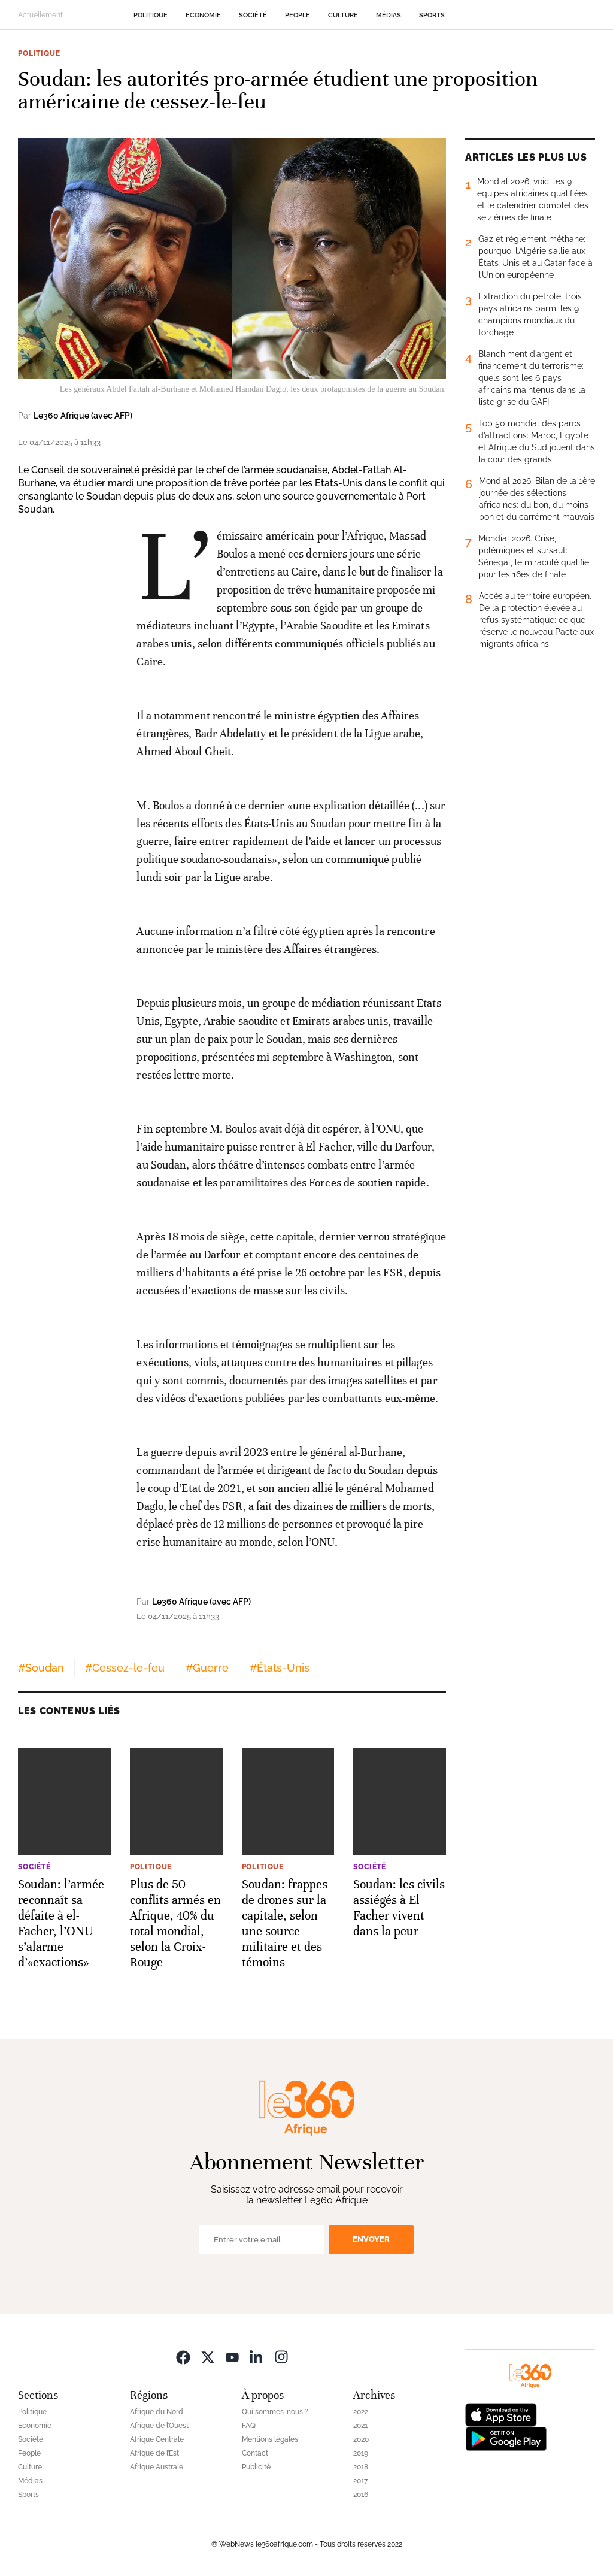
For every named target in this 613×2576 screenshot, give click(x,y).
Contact (255, 2453)
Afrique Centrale (157, 2439)
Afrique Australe (156, 2467)
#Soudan (41, 1667)
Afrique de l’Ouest (159, 2425)
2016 (360, 2494)
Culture (343, 15)
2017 (360, 2481)
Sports (432, 15)
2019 (360, 2453)
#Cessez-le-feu (125, 1667)
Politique (150, 15)
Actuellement (40, 15)
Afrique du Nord (156, 2412)
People (297, 15)
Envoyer (371, 2239)
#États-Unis (279, 1667)
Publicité (256, 2467)
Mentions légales (270, 2439)
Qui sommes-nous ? (275, 2412)
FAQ (249, 2425)
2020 (361, 2439)
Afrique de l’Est (154, 2453)
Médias (388, 15)
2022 (360, 2412)
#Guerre (207, 1667)
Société (253, 15)
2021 (360, 2425)
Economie (203, 15)
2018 (360, 2467)
